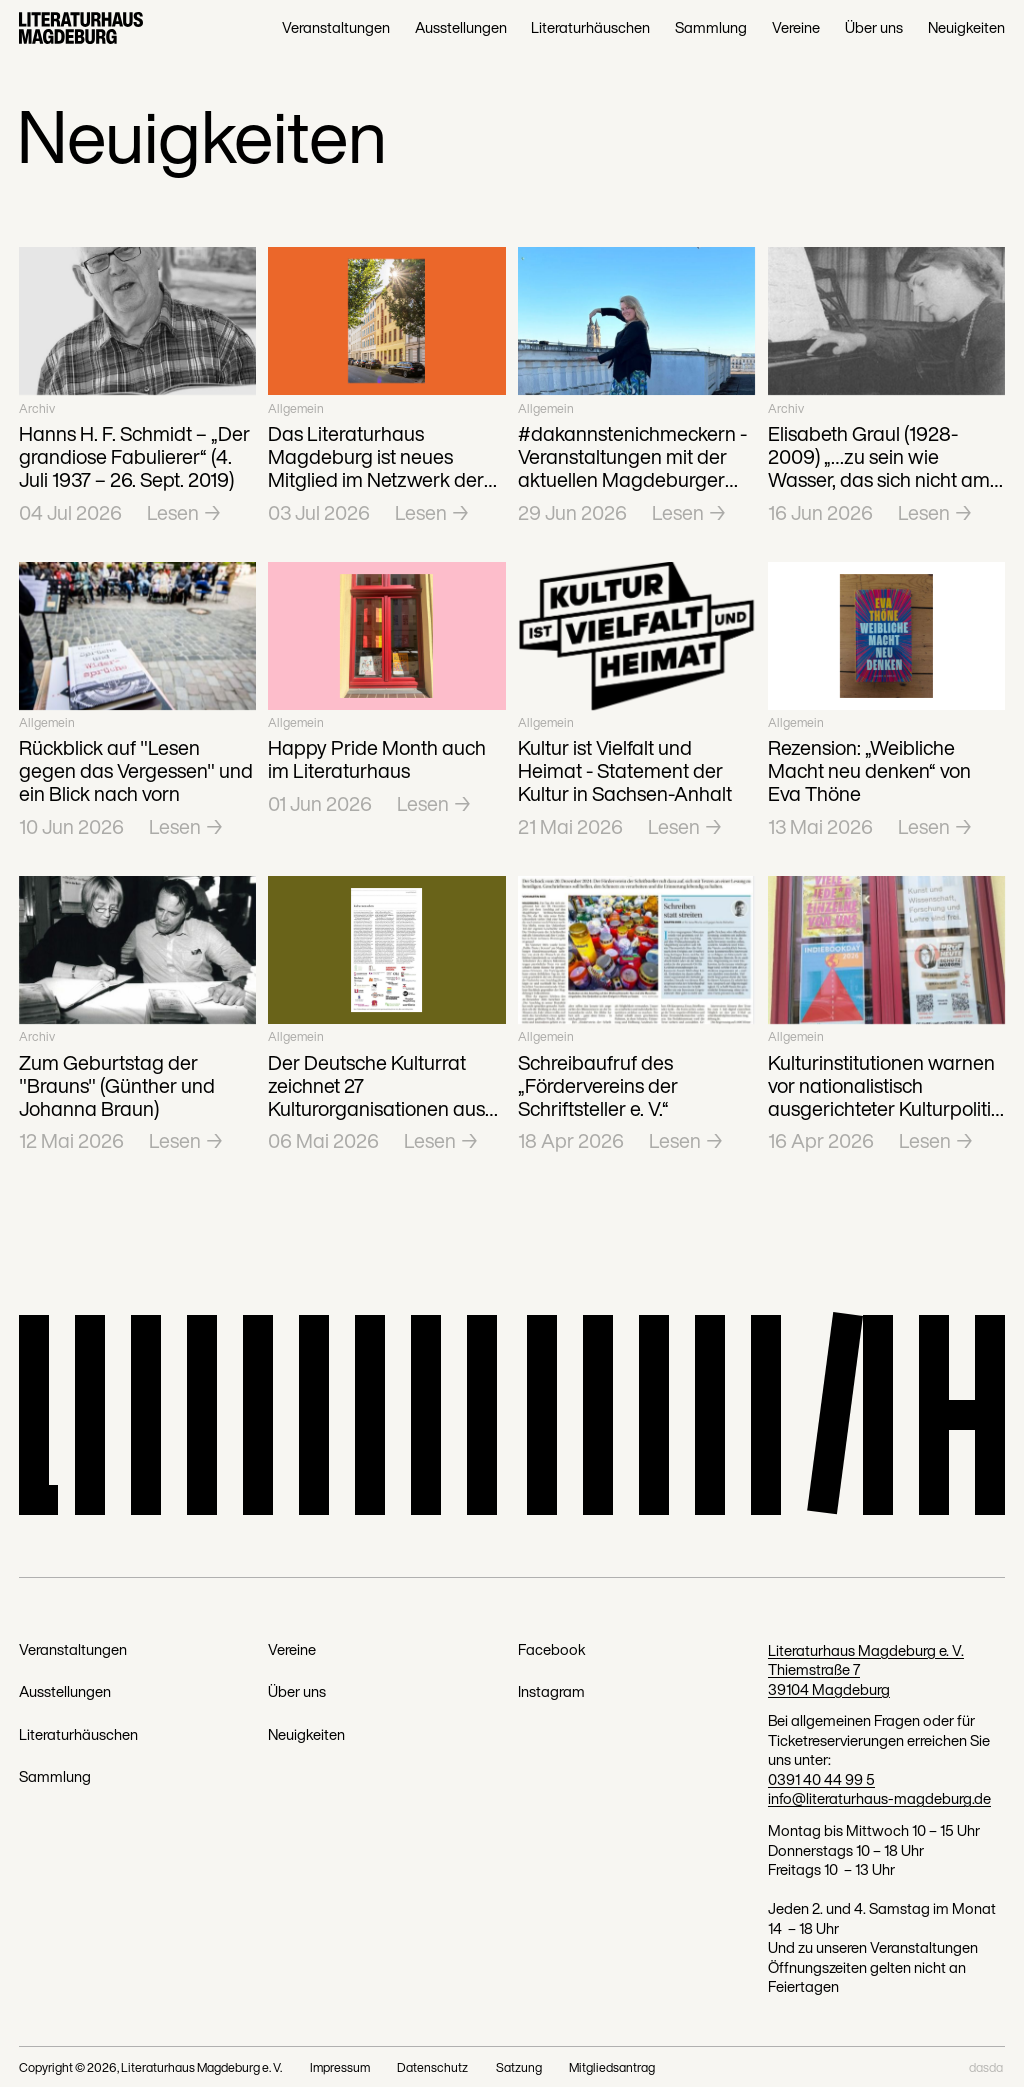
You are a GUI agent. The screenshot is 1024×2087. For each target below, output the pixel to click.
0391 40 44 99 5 (821, 1779)
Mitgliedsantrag (612, 2067)
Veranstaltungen (336, 28)
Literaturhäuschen (590, 28)
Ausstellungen (461, 28)
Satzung (519, 2067)
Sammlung (711, 28)
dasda (986, 2067)
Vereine (796, 28)
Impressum (340, 2067)
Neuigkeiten (966, 28)
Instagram (551, 1692)
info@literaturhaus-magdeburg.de (879, 1798)
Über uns (874, 28)
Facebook (552, 1650)
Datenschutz (432, 2067)
